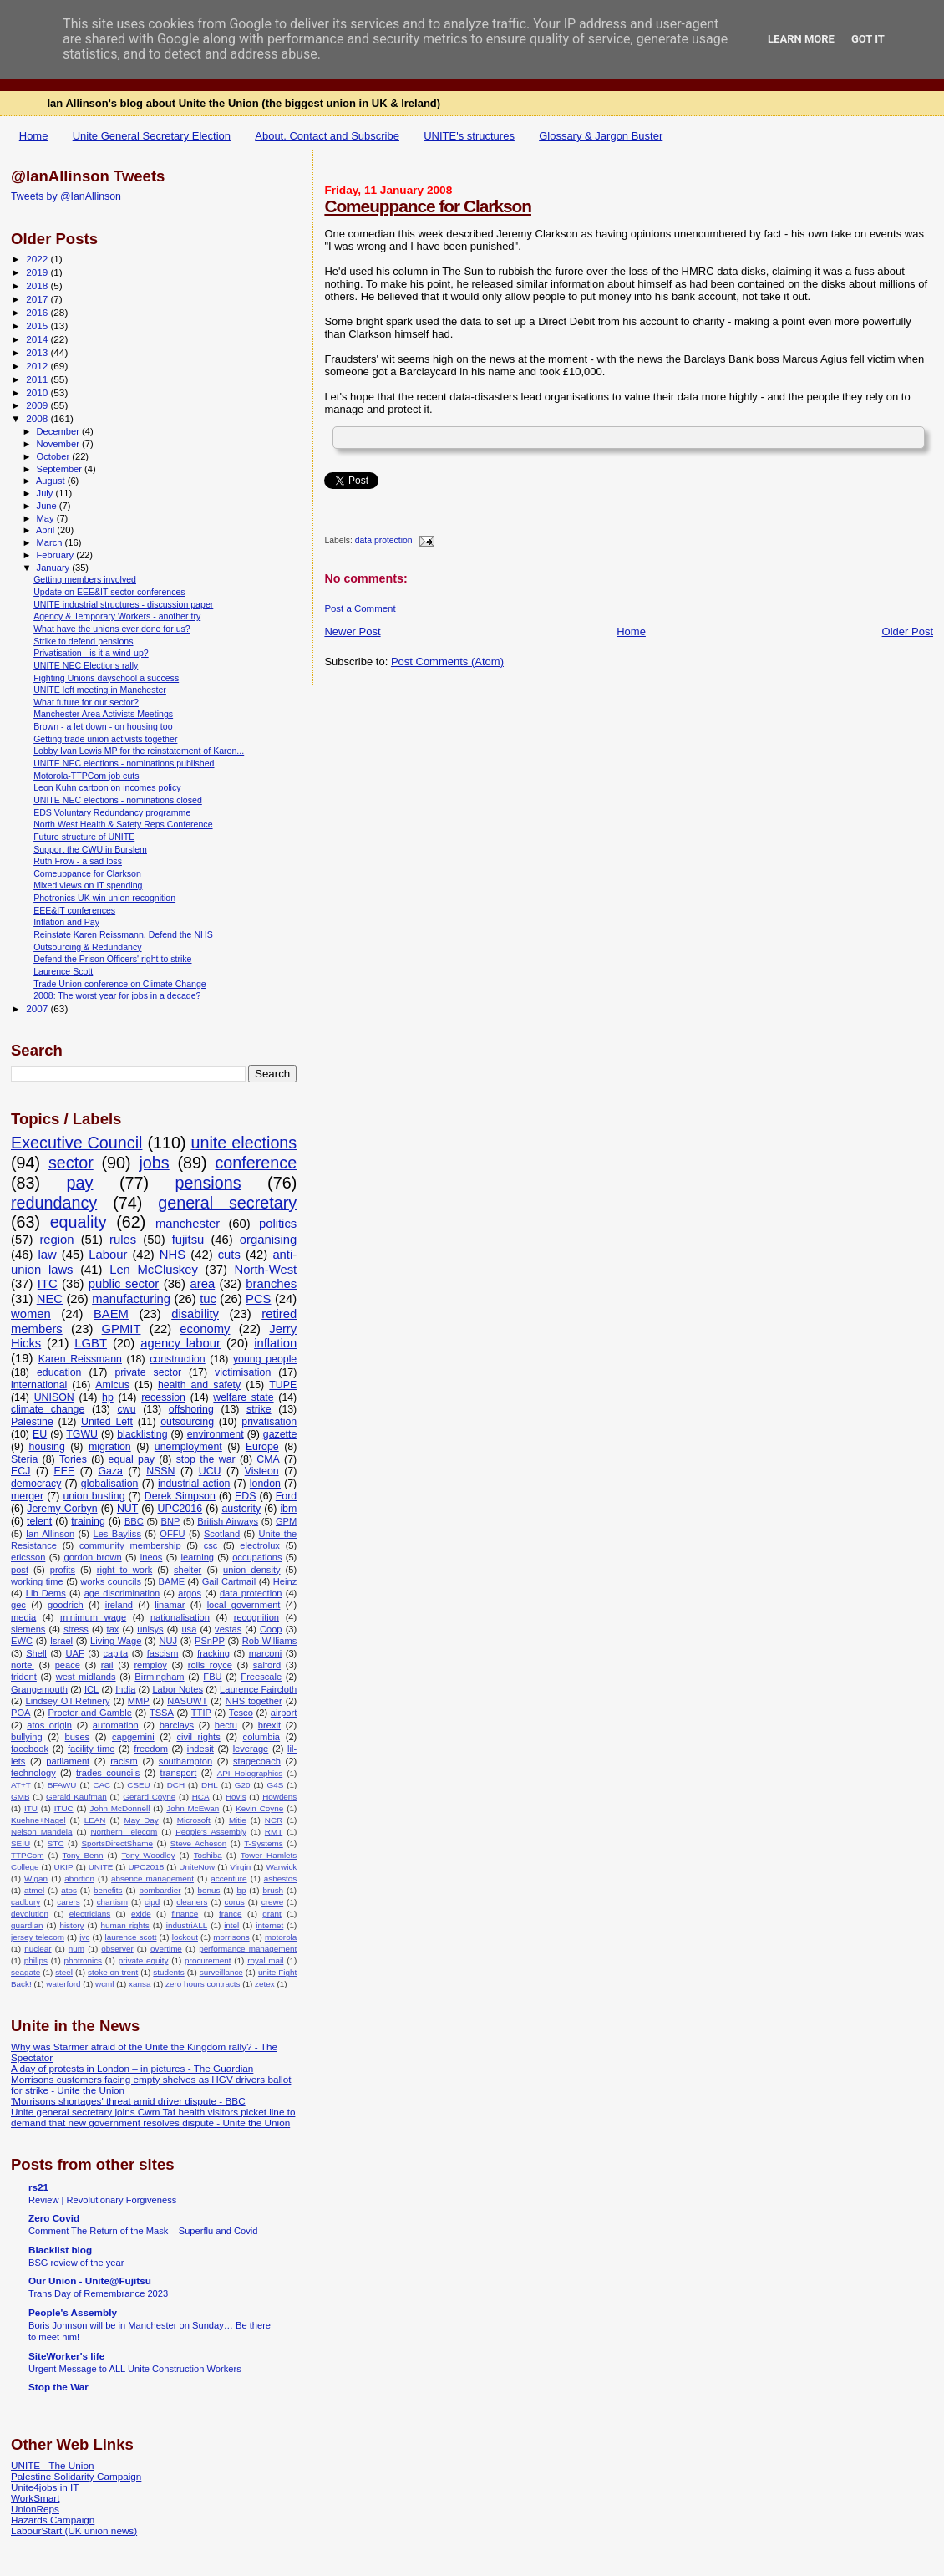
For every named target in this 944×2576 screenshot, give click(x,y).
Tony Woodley (148, 1855)
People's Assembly (210, 1831)
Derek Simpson (180, 1496)
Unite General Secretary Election (152, 136)
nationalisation (180, 1617)
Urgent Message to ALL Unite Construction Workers (134, 2369)
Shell (36, 1653)
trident (24, 1677)
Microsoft (194, 1820)
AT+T (21, 1784)
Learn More (801, 39)
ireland (119, 1605)
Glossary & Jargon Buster (600, 136)
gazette (280, 1434)
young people (265, 1359)
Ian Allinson (50, 1534)
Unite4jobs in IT (45, 2487)
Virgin (240, 1866)
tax (113, 1629)
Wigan (36, 1878)
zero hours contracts (202, 1983)
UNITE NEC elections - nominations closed (117, 800)
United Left (107, 1422)
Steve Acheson (198, 1843)
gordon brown (93, 1557)
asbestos (280, 1878)
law (47, 1254)
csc (211, 1545)
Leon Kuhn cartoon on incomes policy (106, 787)
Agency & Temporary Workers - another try (116, 616)
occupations (257, 1557)
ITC (48, 1284)
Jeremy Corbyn (62, 1509)
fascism (163, 1653)
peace (67, 1665)
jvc (84, 1937)
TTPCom (27, 1855)
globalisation (110, 1483)
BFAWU (62, 1784)
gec (18, 1605)
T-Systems (263, 1843)
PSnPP (210, 1641)
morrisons (231, 1937)
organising (268, 1239)
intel (231, 1925)
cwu (127, 1409)
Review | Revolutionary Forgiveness (102, 2200)
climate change (47, 1409)
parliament (67, 1761)
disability (195, 1314)
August (52, 481)
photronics (83, 1960)
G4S (274, 1784)
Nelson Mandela (42, 1831)
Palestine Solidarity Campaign (76, 2476)
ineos (151, 1557)
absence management (152, 1878)
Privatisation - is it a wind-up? (91, 653)
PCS (258, 1299)
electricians (89, 1913)
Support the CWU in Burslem (90, 849)
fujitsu (188, 1239)
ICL (91, 1689)
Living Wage (115, 1641)
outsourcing (187, 1422)
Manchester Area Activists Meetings (103, 714)
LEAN (95, 1820)
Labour (108, 1254)
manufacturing (131, 1299)
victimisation (243, 1372)
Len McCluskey (153, 1269)
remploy (150, 1665)
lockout (185, 1937)
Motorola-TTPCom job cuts (86, 776)
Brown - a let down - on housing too (102, 726)
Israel (61, 1641)
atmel (34, 1890)
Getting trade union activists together (105, 739)
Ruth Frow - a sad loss (77, 861)
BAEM (111, 1314)
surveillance (221, 1972)
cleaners (191, 1902)
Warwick (281, 1866)
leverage (251, 1749)
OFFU (172, 1534)
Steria (24, 1459)
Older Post (907, 631)
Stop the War (58, 2386)
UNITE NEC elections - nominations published (123, 763)
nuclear (37, 1948)
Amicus (112, 1385)
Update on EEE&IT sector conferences (109, 592)
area (202, 1284)
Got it (868, 39)
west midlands (86, 1677)
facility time (91, 1749)
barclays (177, 1725)
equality (78, 1222)
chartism (112, 1902)
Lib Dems (46, 1593)
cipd (152, 1902)
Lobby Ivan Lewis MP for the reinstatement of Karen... (138, 751)
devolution (29, 1913)
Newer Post (352, 631)
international (39, 1385)
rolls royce (210, 1665)
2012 (38, 365)
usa (188, 1629)
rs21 (38, 2186)
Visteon (262, 1471)
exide (141, 1913)
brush (272, 1890)
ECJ (20, 1471)
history (71, 1925)
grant (272, 1913)
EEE (64, 1471)
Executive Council (76, 1142)
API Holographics (250, 1773)
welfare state (243, 1397)
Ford (286, 1496)
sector (71, 1162)
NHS (172, 1254)
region (56, 1239)
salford (267, 1665)
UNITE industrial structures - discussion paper (123, 604)
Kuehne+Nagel (38, 1820)
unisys (150, 1629)
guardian (27, 1925)
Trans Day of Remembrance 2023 (98, 2293)
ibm (288, 1509)
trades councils (108, 1773)
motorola (281, 1937)
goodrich (66, 1605)
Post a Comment (359, 608)
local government (244, 1605)
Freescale (261, 1677)
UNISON (54, 1397)
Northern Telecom (123, 1831)
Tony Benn (83, 1855)
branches (271, 1284)
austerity (241, 1509)
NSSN (160, 1471)
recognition (256, 1617)
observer (117, 1948)
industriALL (186, 1925)
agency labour (180, 1343)
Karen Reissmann (80, 1359)
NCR (273, 1820)
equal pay (132, 1459)
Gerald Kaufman (76, 1796)
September (61, 469)
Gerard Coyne (149, 1796)
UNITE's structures (469, 136)
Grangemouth (39, 1689)
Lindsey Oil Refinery (67, 1701)
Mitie (237, 1820)
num (76, 1948)
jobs (154, 1162)
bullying (27, 1737)
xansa (139, 1983)
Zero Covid (53, 2217)
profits (62, 1570)
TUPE (283, 1385)
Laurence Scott (63, 971)
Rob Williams (269, 1641)
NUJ (168, 1641)
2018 (38, 285)
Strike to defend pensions (83, 641)
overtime (166, 1948)
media (23, 1617)
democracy (36, 1483)
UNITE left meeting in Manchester (99, 690)
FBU (212, 1677)
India (125, 1689)
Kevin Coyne (259, 1808)
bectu (226, 1725)
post (19, 1570)
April (46, 530)
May (47, 518)
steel (64, 1972)
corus (235, 1902)
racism (124, 1761)
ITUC (64, 1808)
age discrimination (122, 1593)
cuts (229, 1254)
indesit (200, 1749)
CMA (267, 1459)
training (88, 1521)
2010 (38, 392)
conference (256, 1162)
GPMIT (121, 1329)
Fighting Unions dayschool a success (106, 678)
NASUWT (187, 1701)
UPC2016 (180, 1509)
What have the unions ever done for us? (111, 629)
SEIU (20, 1843)
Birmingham (159, 1677)
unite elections (244, 1142)
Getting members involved (84, 579)
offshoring (191, 1409)
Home (33, 136)
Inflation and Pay (66, 922)
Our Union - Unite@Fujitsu (89, 2280)
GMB (20, 1796)
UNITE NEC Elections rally (85, 665)
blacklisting (142, 1434)
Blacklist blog (60, 2249)
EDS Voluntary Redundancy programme (111, 812)
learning (197, 1557)
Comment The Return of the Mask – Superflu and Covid (142, 2231)
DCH (176, 1784)
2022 (38, 258)
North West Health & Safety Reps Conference (122, 824)
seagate (25, 1972)
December (59, 431)
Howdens (279, 1796)
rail (107, 1665)
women (31, 1314)
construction (178, 1359)
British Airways (227, 1521)
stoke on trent (113, 1972)
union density (251, 1570)
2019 (38, 272)
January (55, 568)
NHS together (254, 1701)
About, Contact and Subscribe (327, 136)
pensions (208, 1182)
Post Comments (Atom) (447, 661)
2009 (38, 405)
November (59, 444)
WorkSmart (35, 2497)
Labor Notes (177, 1689)
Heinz (285, 1581)
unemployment (188, 1447)
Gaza (110, 1471)
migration (110, 1447)
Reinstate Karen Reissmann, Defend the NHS (123, 934)
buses (77, 1737)
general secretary (227, 1203)
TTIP (201, 1713)
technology (33, 1773)
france (230, 1913)
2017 (38, 298)
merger (27, 1496)
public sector (124, 1284)
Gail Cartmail (229, 1581)
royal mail (265, 1960)
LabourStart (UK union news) (74, 2530)
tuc (208, 1299)
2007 (38, 1008)
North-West (266, 1269)
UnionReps (35, 2508)
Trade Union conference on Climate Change (119, 984)
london (265, 1483)
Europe (262, 1447)
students (168, 1972)
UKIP (64, 1866)
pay (80, 1182)
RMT (273, 1831)
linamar (170, 1605)
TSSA (162, 1713)
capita (115, 1653)
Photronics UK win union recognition (104, 898)
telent (39, 1521)
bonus (208, 1890)
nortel (22, 1665)
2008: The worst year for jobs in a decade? (116, 995)
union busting (93, 1496)
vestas (228, 1629)
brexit (269, 1725)
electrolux (260, 1545)
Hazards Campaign (52, 2519)
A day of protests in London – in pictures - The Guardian (132, 2068)
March (51, 542)
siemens (28, 1629)
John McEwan (192, 1808)
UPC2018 (146, 1866)
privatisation (269, 1422)
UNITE (101, 1866)
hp (108, 1397)
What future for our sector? (86, 702)
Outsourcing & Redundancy (87, 947)
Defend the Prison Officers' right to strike (112, 959)
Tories (73, 1459)
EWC (22, 1641)
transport (178, 1773)
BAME (172, 1581)
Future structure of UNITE (83, 837)
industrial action (194, 1483)
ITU (31, 1808)
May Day (141, 1820)
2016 (38, 312)
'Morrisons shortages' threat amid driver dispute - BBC (128, 2100)
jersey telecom (37, 1937)
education (59, 1372)
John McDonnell (120, 1808)
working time (37, 1581)
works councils (110, 1581)
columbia (261, 1737)
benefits (108, 1890)
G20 (243, 1784)
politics (278, 1223)
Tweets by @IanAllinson (66, 196)
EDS (245, 1496)
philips (36, 1960)
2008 (38, 418)
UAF (75, 1653)
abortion (79, 1878)
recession (163, 1397)
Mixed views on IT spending (87, 885)
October (55, 456)
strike (259, 1409)
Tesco (241, 1713)
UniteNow (197, 1866)
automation (116, 1725)
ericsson (28, 1557)
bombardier (160, 1890)
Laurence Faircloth (258, 1689)
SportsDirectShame (117, 1843)
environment (215, 1434)
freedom (151, 1749)
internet (269, 1925)
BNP (170, 1521)
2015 (38, 325)
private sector (147, 1372)
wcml (104, 1983)
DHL (209, 1784)
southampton (185, 1761)
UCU (210, 1471)
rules (122, 1239)
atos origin (49, 1725)
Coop (271, 1629)
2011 (38, 379)
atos (69, 1890)
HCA (201, 1796)
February (57, 555)
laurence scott (131, 1937)
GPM (286, 1521)
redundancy (54, 1203)
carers (68, 1902)
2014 (38, 338)
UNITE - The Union (52, 2465)
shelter (187, 1570)
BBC (134, 1521)
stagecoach (257, 1761)
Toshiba (208, 1855)
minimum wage (93, 1617)
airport (284, 1713)
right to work (125, 1570)
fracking (213, 1653)
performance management (248, 1948)
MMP (139, 1701)
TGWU (82, 1434)
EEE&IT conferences (74, 910)
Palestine (32, 1422)
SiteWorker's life (66, 2355)
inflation (275, 1343)
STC (56, 1843)
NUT (127, 1509)
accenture (228, 1878)
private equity (144, 1960)
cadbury (25, 1902)
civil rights (198, 1737)
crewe (272, 1902)
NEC (50, 1299)
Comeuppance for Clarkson (427, 206)
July (46, 493)
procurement (208, 1960)
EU (40, 1434)
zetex (265, 1983)
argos (189, 1593)
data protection (384, 541)
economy (205, 1329)
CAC (101, 1784)
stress (76, 1629)
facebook (29, 1749)
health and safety (199, 1385)
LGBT (90, 1343)
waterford (63, 1983)
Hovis (236, 1796)
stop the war (206, 1459)
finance (184, 1913)
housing (47, 1447)
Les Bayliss (116, 1534)
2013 (38, 352)
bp (241, 1890)
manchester (187, 1223)
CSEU (138, 1784)
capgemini (133, 1737)
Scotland (222, 1534)
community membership (130, 1545)
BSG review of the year (76, 2263)
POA (20, 1713)
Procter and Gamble (90, 1713)
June (48, 506)
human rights (125, 1925)
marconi (265, 1653)
